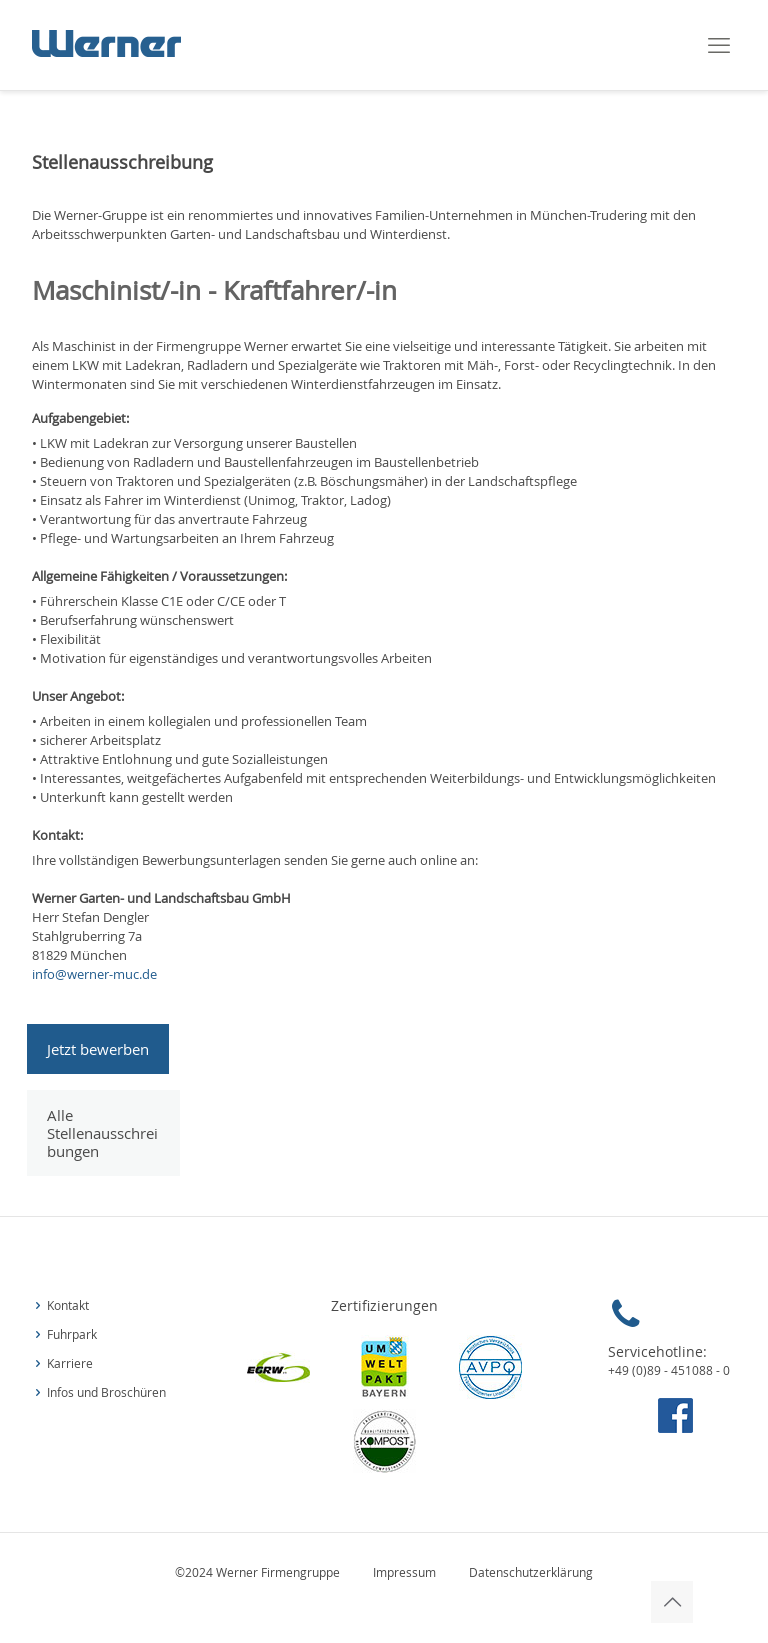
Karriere (70, 1363)
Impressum (406, 1572)
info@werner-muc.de (94, 974)
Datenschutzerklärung (531, 1572)
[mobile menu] (719, 45)
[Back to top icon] (672, 1602)
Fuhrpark (72, 1334)
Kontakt (68, 1305)
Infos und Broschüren (106, 1392)
